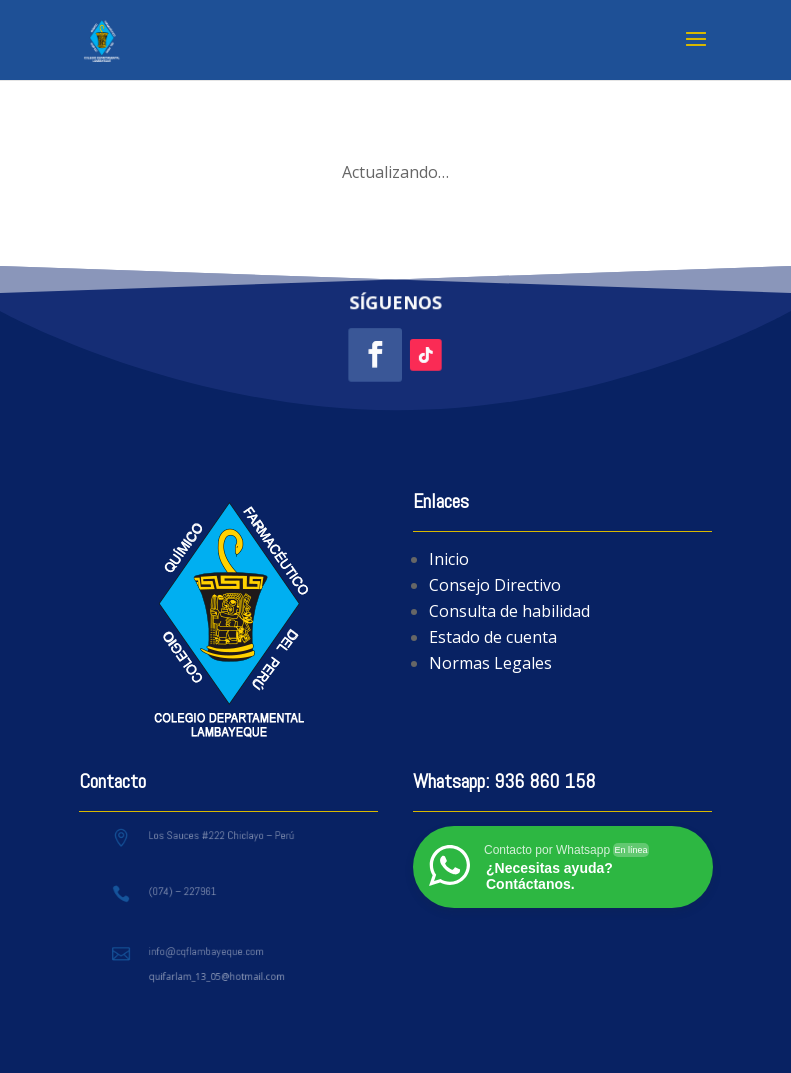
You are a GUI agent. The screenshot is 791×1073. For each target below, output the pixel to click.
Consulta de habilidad (509, 611)
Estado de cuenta (493, 637)
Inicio (449, 559)
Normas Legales (490, 663)
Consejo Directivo (495, 585)
